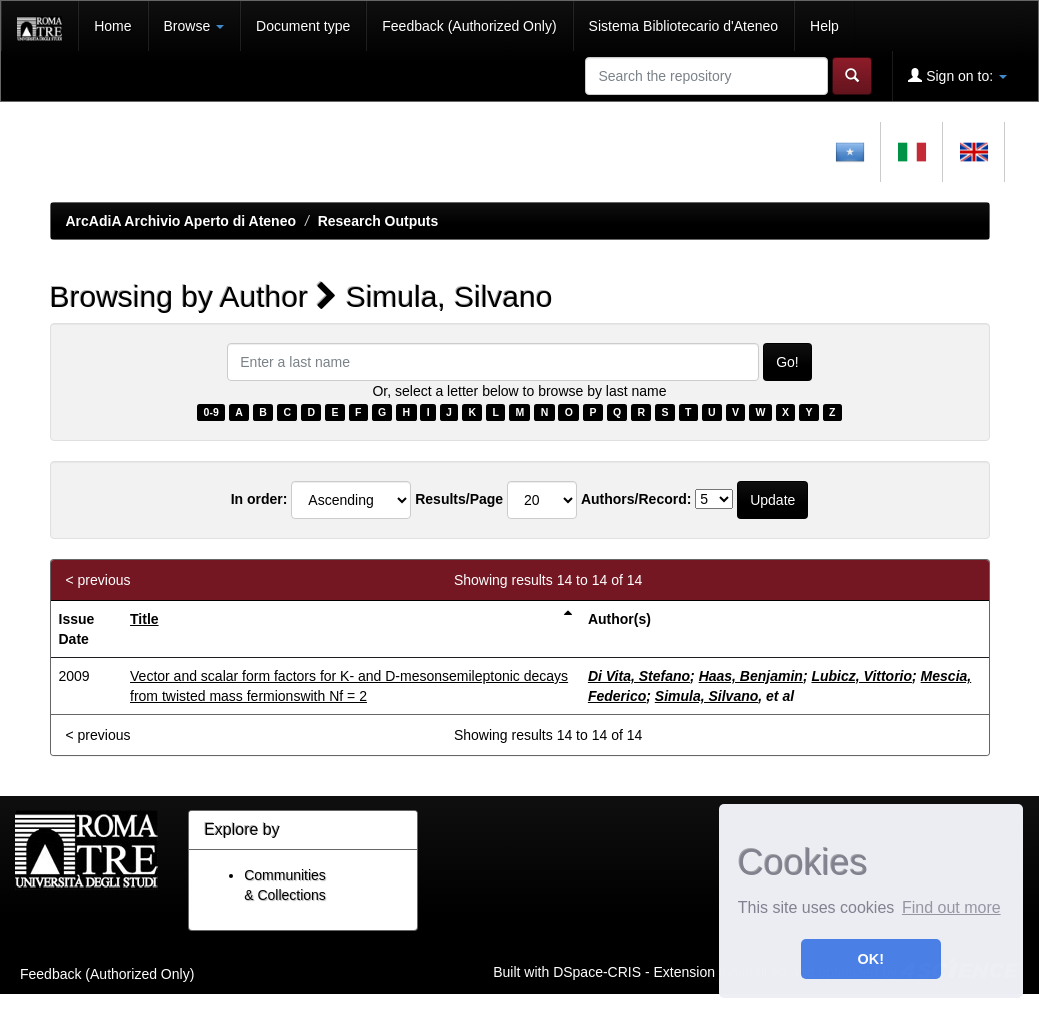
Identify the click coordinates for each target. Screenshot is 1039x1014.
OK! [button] (871, 959)
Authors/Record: (636, 499)
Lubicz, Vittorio (861, 676)
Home (112, 26)
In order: (259, 499)
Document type (303, 26)
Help (824, 26)
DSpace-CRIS (597, 971)
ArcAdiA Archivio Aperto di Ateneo (181, 221)
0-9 (211, 412)
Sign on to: (957, 75)
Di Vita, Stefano (639, 676)
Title (144, 619)
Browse (194, 26)
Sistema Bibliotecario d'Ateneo (683, 26)
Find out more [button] (951, 907)
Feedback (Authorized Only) (469, 26)
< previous (98, 580)
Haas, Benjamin (751, 676)
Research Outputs (378, 221)
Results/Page (459, 499)
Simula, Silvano (706, 696)
